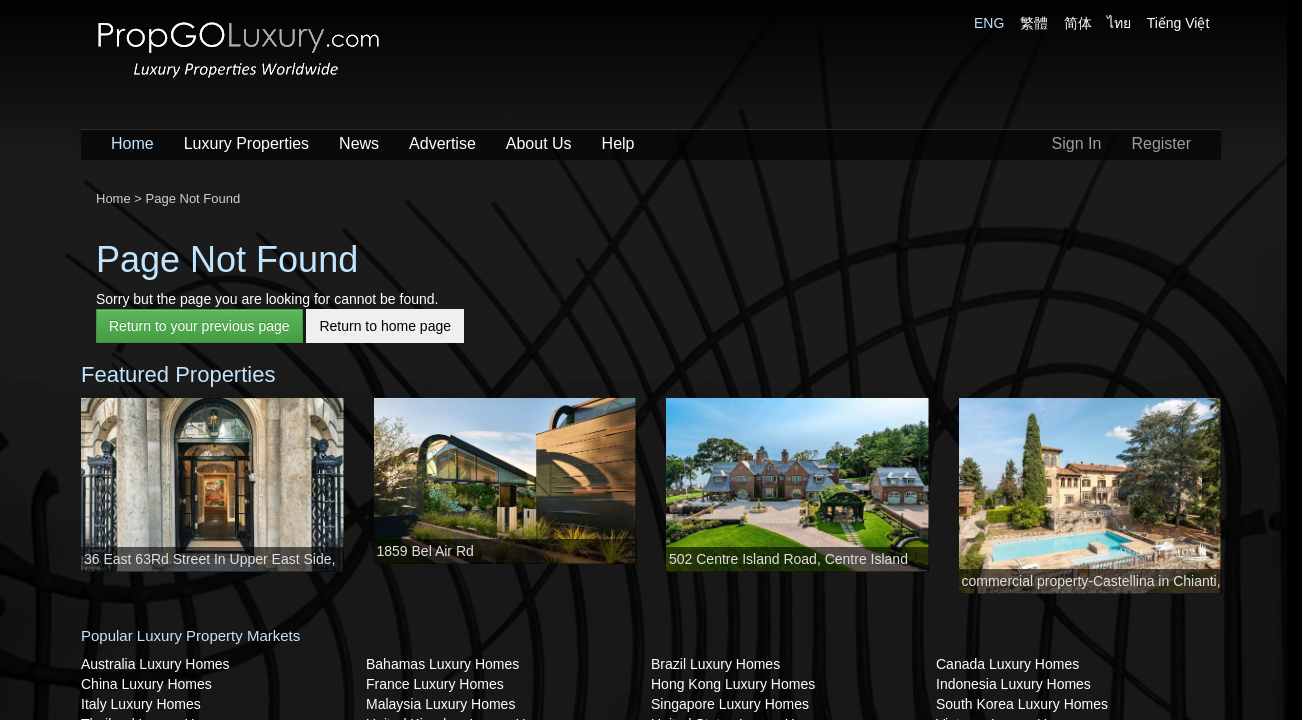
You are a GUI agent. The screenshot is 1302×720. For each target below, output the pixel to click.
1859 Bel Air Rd (425, 551)
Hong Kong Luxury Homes (733, 684)
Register (1161, 143)
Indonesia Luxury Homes (1013, 684)
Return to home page (385, 326)
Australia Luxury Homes (155, 664)
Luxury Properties (246, 143)
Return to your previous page (199, 326)
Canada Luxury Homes (1007, 664)
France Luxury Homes (435, 684)
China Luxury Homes (146, 684)
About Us (539, 143)
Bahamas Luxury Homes (442, 664)
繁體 (1034, 23)
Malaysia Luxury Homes (440, 704)
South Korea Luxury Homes (1022, 704)
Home (132, 143)
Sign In (1077, 143)
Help (618, 143)
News (359, 143)
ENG (989, 23)
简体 (1078, 23)
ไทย (1119, 23)
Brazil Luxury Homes (715, 664)
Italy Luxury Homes (141, 704)
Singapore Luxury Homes (730, 704)
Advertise (442, 143)
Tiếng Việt (1178, 23)
